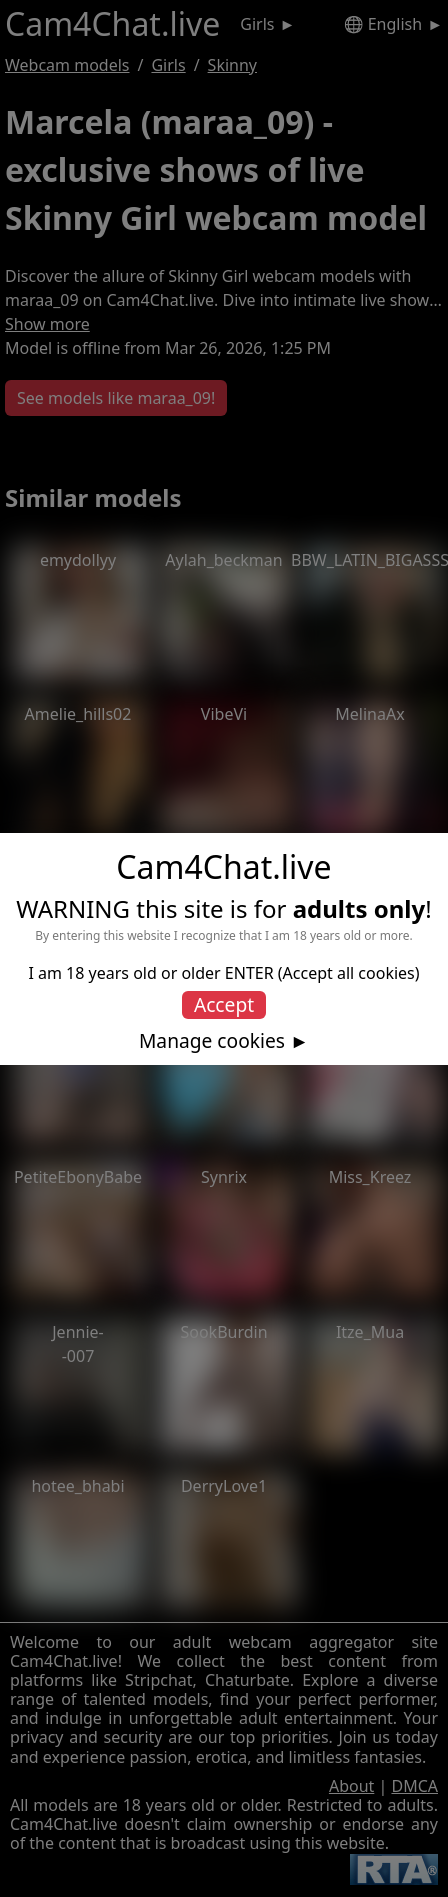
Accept (224, 1004)
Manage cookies (212, 1041)
